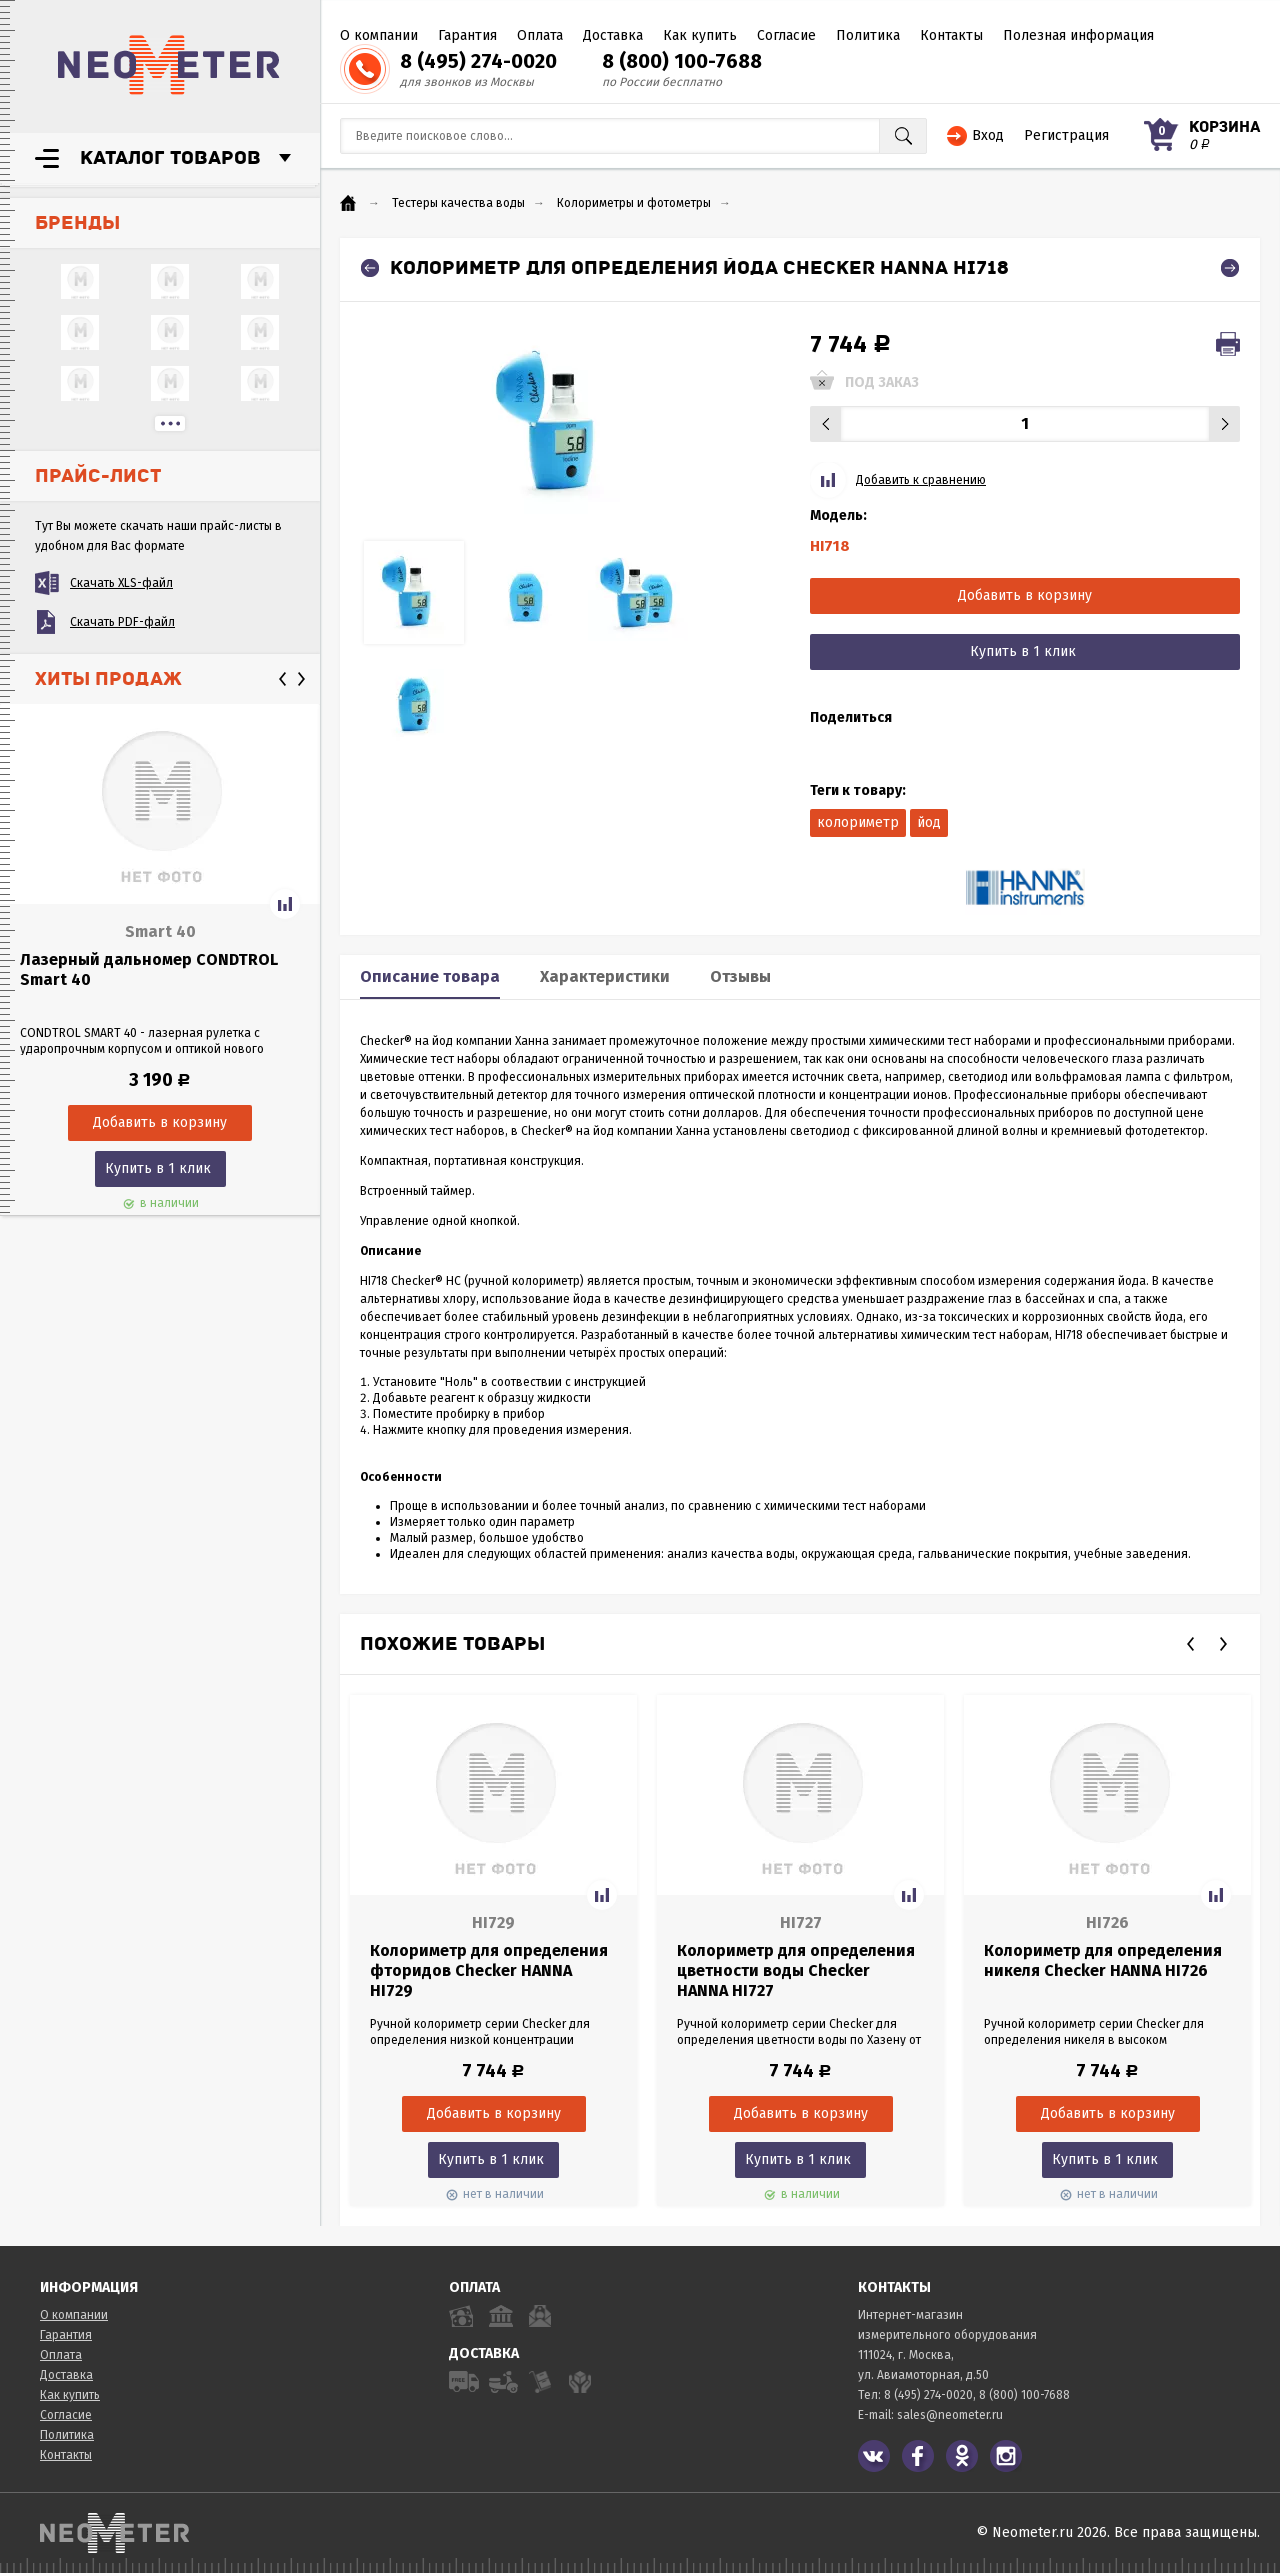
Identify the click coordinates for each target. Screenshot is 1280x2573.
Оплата (540, 35)
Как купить (700, 35)
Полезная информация (1078, 35)
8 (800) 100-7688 (682, 61)
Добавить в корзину (1025, 595)
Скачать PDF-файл (122, 622)
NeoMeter (169, 65)
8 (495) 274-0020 (478, 61)
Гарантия (467, 35)
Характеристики (605, 976)
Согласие (786, 35)
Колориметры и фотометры (634, 203)
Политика (868, 35)
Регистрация (1066, 135)
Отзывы (740, 976)
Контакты (951, 35)
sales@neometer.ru (950, 2415)
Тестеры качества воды (458, 203)
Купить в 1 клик (158, 1168)
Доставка (613, 35)
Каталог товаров (170, 158)
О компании (379, 35)
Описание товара (430, 976)
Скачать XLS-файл (121, 583)
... (170, 423)
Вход (988, 135)
